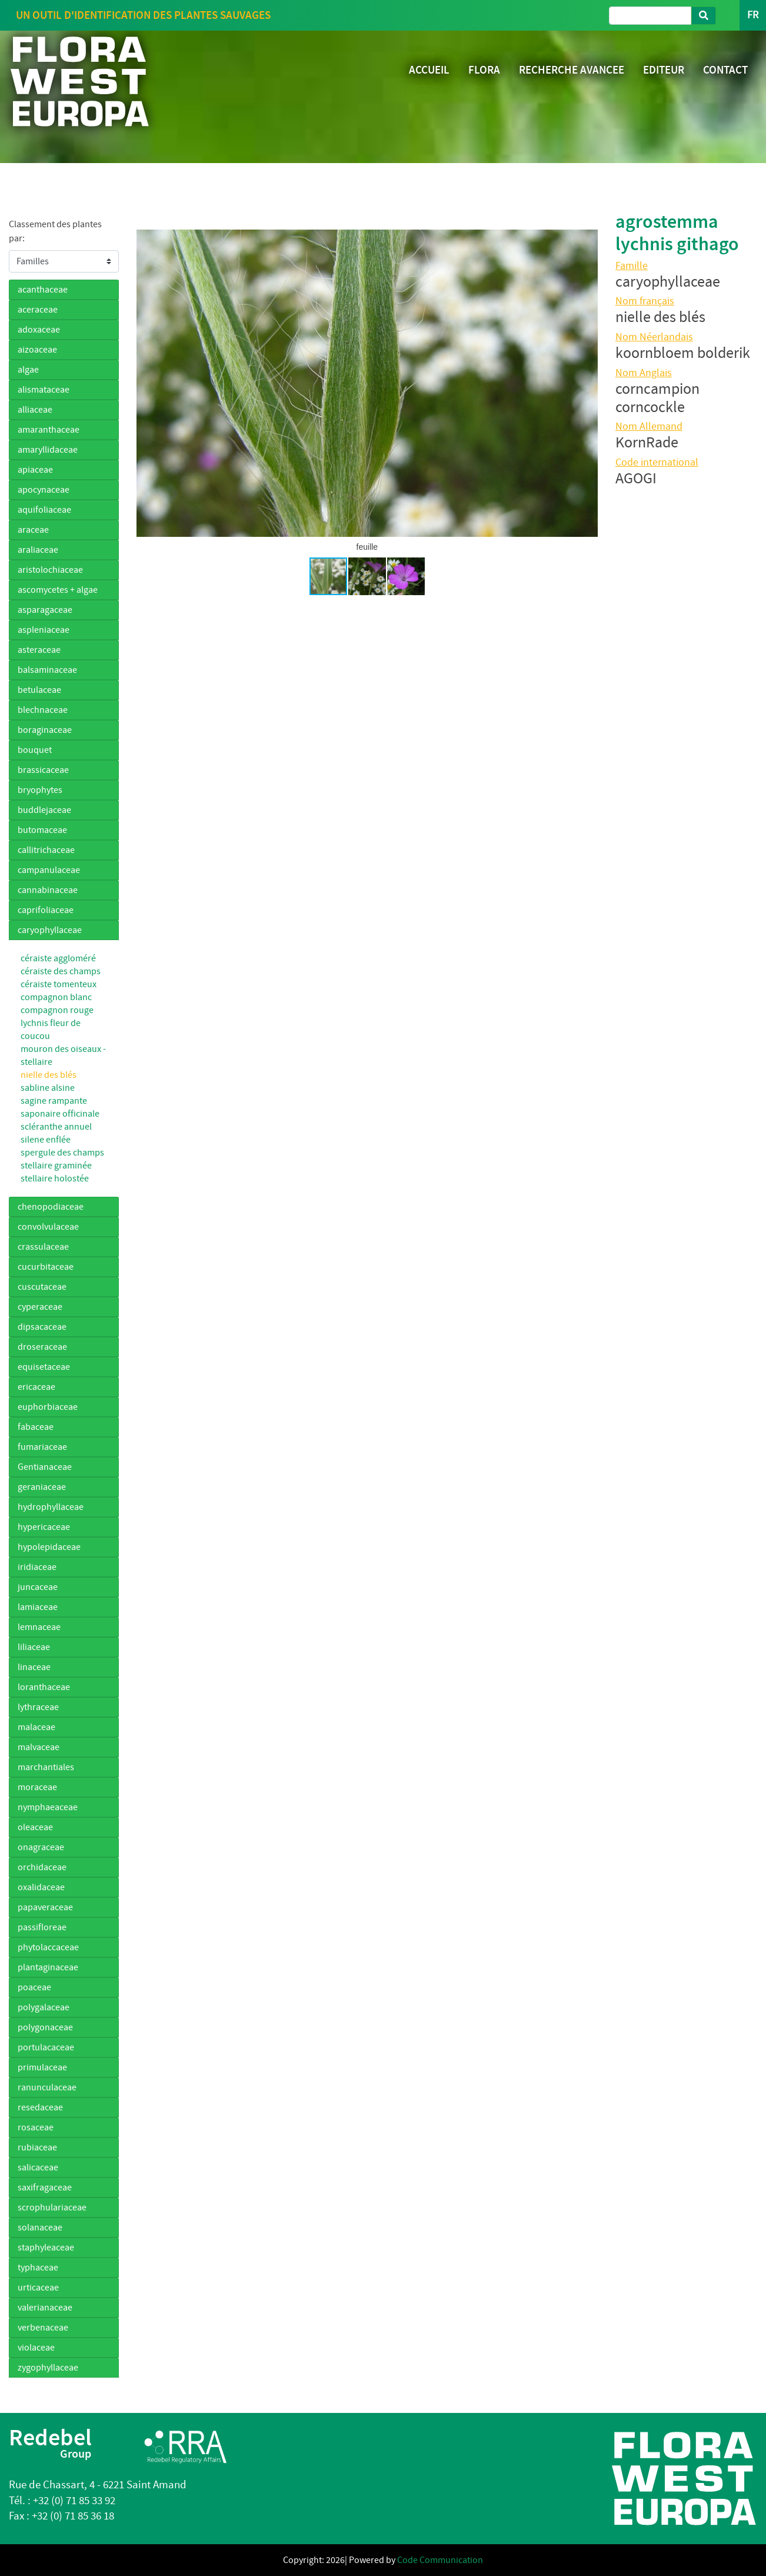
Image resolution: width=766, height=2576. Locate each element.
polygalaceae (43, 2007)
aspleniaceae (43, 630)
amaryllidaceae (48, 450)
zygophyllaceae (48, 2367)
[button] (147, 383)
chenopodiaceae (51, 1207)
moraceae (37, 1787)
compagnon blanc (56, 997)
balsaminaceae (47, 670)
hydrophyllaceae (51, 1507)
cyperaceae (40, 1307)
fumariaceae (42, 1447)
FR (752, 15)
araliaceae (38, 550)
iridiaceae (37, 1567)
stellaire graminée (56, 1165)
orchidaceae (42, 1867)
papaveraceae (45, 1907)
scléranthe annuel (56, 1127)
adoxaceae (39, 330)
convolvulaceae (48, 1227)
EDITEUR (663, 69)
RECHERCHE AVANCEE (571, 69)
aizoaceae (37, 350)
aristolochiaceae (50, 570)
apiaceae (35, 470)
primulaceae (42, 2067)
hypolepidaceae (49, 1547)
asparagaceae (45, 610)
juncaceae (38, 1587)
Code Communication (440, 2560)
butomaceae (42, 830)
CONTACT (725, 69)
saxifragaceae (45, 2187)
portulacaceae (46, 2047)
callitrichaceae (46, 850)
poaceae (34, 1987)
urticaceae (38, 2287)
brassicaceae (43, 770)
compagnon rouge (57, 1010)
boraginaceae (45, 730)
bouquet (35, 750)
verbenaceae (43, 2327)
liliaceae (34, 1647)
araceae (33, 530)
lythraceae (38, 1707)
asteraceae (39, 650)
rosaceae (36, 2127)
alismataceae (43, 390)
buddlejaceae (44, 810)
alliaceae (35, 410)
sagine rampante (54, 1101)
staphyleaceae (46, 2247)
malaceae (36, 1727)
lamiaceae (38, 1607)
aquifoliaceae (44, 510)
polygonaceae (45, 2027)
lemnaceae (39, 1627)
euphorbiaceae (48, 1407)
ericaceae (36, 1387)
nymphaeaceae (48, 1807)
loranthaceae (44, 1687)
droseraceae (42, 1347)
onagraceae (41, 1847)
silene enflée (46, 1140)
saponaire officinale (60, 1114)
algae (28, 370)
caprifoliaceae (46, 910)
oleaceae (35, 1827)
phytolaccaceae (48, 1947)
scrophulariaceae (52, 2207)
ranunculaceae (47, 2087)
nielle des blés (48, 1075)
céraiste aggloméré (58, 958)
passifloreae (42, 1927)
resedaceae (40, 2107)
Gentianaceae (45, 1467)
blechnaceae (43, 710)
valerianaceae (45, 2307)
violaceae (36, 2347)
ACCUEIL (429, 69)
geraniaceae (42, 1487)
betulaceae (39, 690)
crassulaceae (43, 1247)
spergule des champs (62, 1152)
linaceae (34, 1667)
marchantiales (46, 1767)
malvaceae (38, 1747)
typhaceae (38, 2267)
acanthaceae (43, 290)
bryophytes (40, 790)
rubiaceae (37, 2147)
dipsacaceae (42, 1327)
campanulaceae (49, 870)
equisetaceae (44, 1367)
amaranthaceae (48, 430)
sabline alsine (48, 1088)
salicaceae (38, 2167)
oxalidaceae (41, 1887)
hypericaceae (44, 1527)
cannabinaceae (48, 890)
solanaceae (40, 2227)
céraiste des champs (61, 971)
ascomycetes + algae (58, 590)
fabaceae (36, 1427)
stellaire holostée (55, 1178)
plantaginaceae (48, 1967)
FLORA (484, 69)
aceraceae (38, 310)
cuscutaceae (42, 1287)
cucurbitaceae (46, 1267)
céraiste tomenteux (58, 984)
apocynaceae (43, 490)
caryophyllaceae (50, 930)
